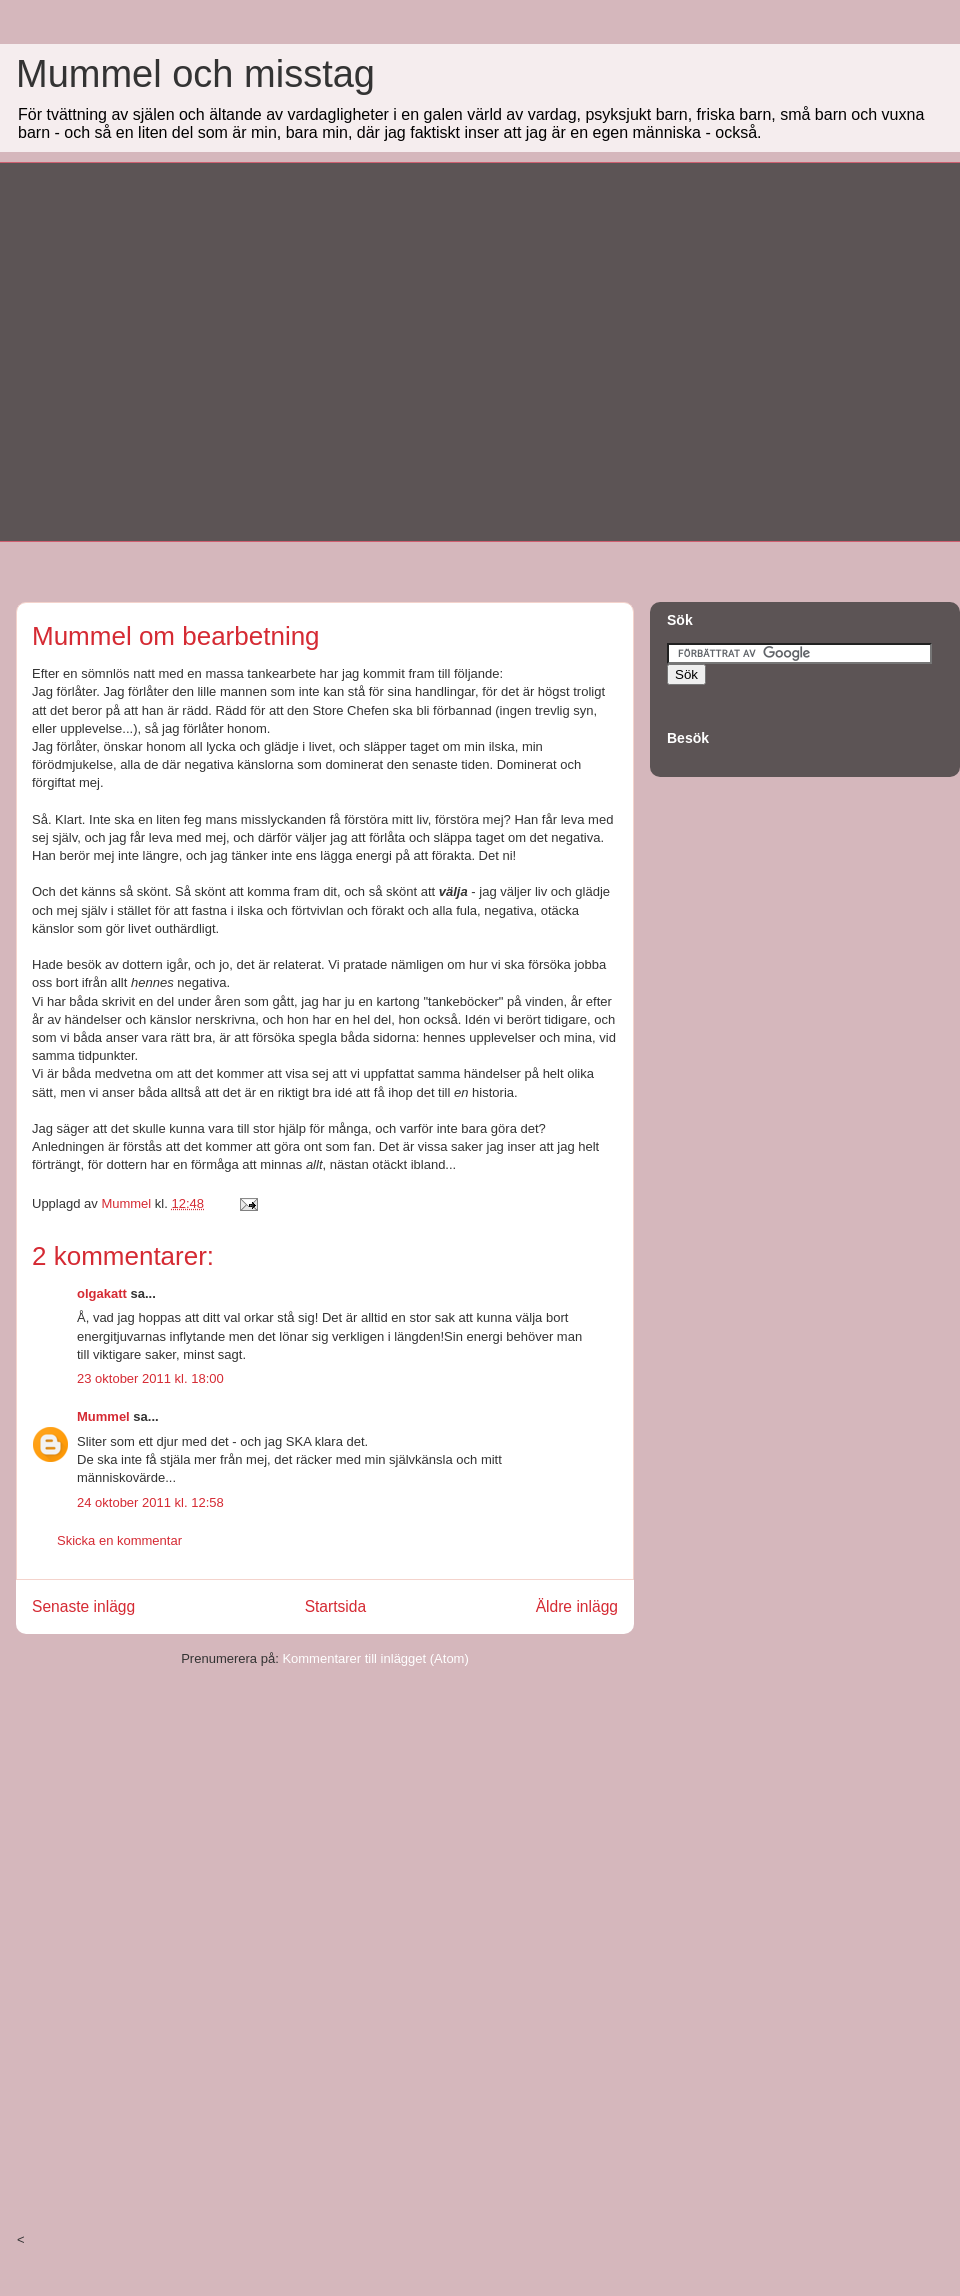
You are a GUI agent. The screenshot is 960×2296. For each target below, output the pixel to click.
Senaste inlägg (83, 1606)
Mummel (103, 1416)
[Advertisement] (187, 349)
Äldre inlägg (577, 1606)
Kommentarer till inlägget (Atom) (375, 1658)
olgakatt (102, 1293)
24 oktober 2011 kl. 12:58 (150, 1502)
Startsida (336, 1606)
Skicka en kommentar (119, 1540)
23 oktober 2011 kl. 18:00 (150, 1378)
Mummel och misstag (195, 74)
